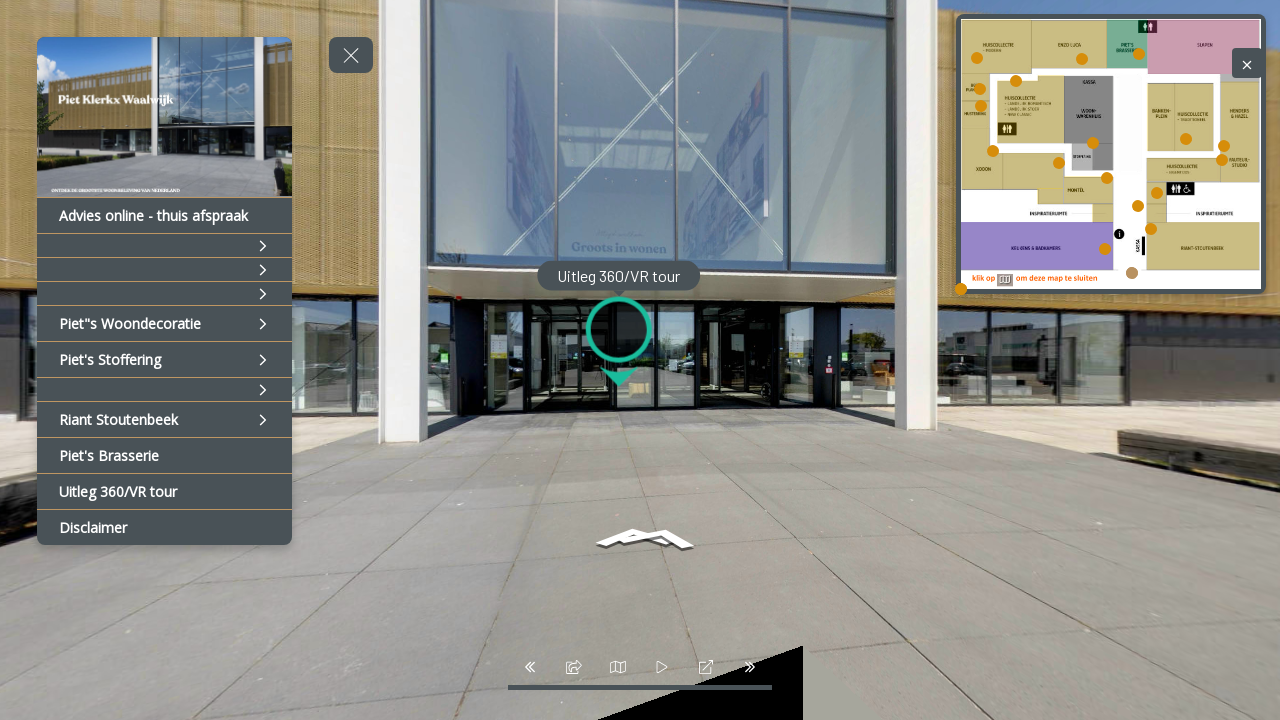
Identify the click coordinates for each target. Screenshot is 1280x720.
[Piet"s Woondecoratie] (164, 323)
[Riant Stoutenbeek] (164, 419)
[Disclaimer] (164, 527)
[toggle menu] (351, 55)
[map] (618, 667)
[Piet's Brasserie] (164, 455)
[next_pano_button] (750, 667)
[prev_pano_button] (530, 667)
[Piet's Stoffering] (164, 359)
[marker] (1132, 272)
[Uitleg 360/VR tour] (164, 491)
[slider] (662, 667)
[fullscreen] (706, 667)
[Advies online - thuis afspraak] (164, 215)
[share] (574, 667)
